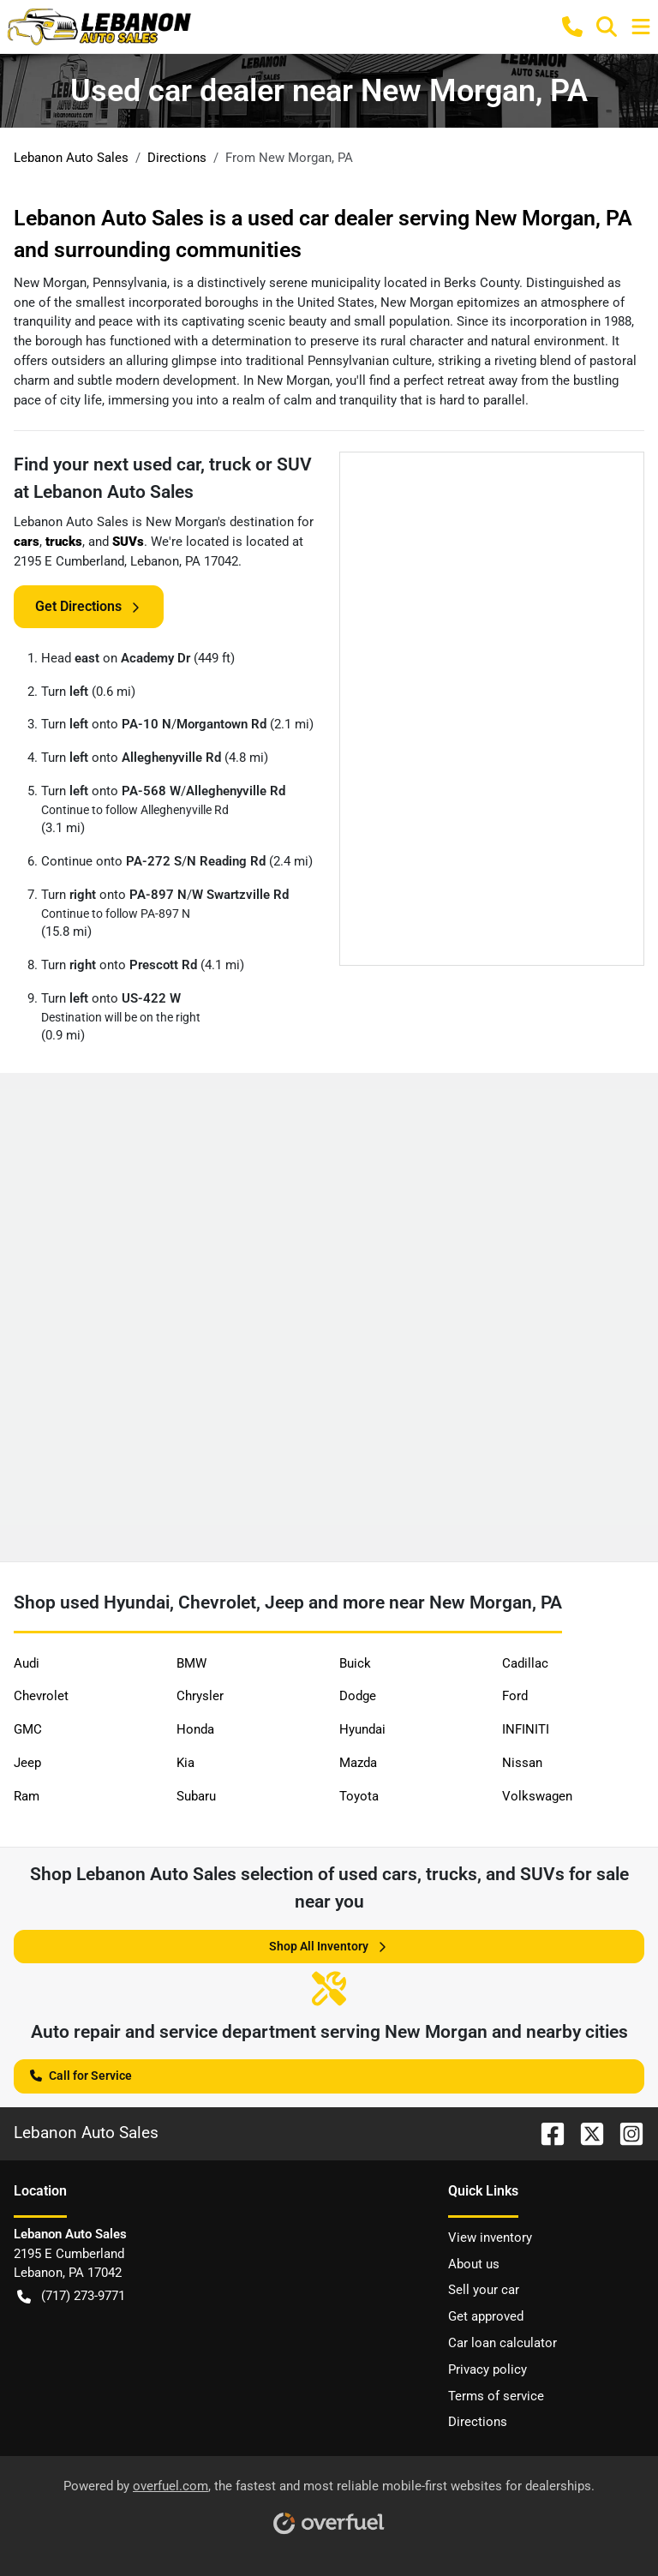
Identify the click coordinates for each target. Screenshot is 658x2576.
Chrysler (200, 1696)
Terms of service (496, 2396)
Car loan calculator (502, 2343)
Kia (185, 1762)
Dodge (357, 1696)
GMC (28, 1729)
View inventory (490, 2237)
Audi (26, 1663)
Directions (477, 2421)
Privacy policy (487, 2369)
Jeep (27, 1762)
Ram (26, 1796)
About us (473, 2264)
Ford (515, 1696)
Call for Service (81, 2074)
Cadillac (525, 1663)
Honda (195, 1729)
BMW (191, 1663)
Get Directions (88, 606)
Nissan (522, 1762)
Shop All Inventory (329, 1947)
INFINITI (525, 1729)
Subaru (196, 1796)
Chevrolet (41, 1696)
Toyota (359, 1796)
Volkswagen (537, 1796)
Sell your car (483, 2289)
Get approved (485, 2316)
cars (26, 541)
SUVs (128, 541)
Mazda (358, 1762)
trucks (63, 541)
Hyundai (362, 1729)
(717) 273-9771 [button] (71, 2296)
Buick (355, 1663)
